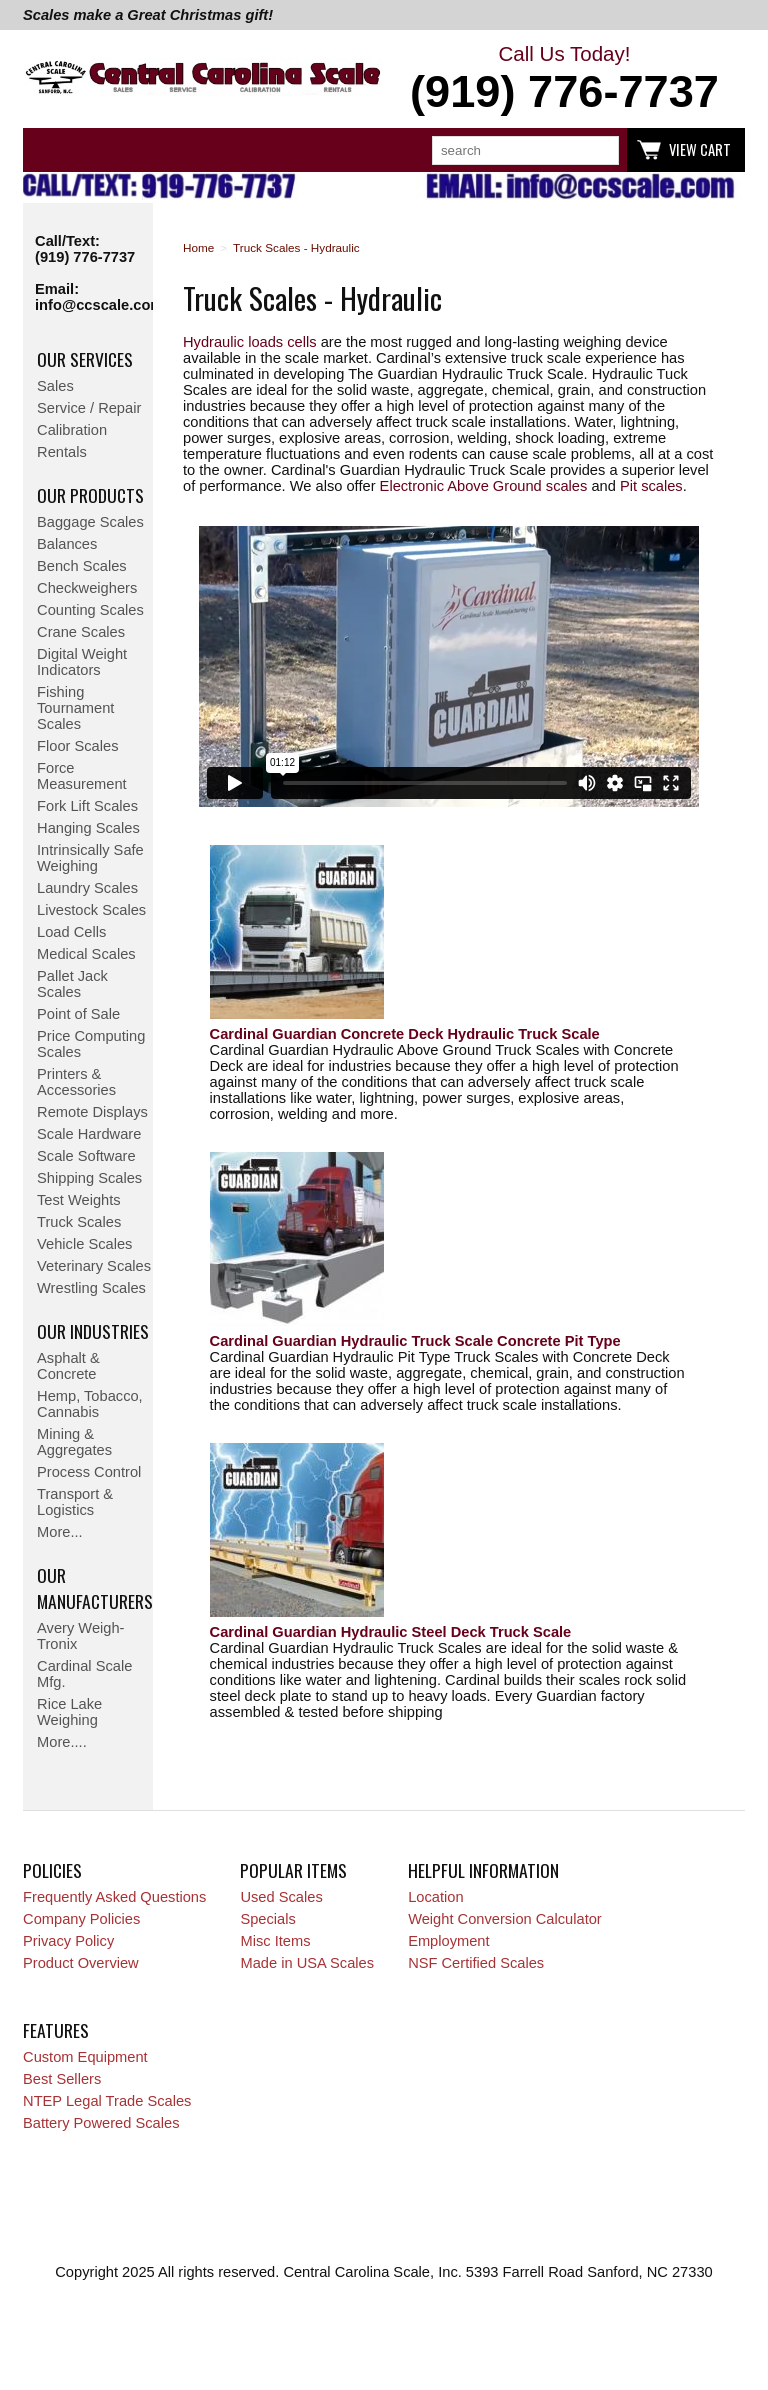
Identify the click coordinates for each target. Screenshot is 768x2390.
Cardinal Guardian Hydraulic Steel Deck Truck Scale (391, 1632)
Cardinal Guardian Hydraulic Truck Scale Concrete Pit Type (415, 1341)
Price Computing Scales (91, 1044)
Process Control (89, 1472)
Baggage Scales (90, 522)
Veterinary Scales (94, 1266)
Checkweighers (87, 588)
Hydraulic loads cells (250, 342)
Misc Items (275, 1941)
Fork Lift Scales (87, 806)
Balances (67, 544)
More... (60, 1532)
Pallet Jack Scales (72, 984)
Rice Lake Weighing (69, 1712)
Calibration (72, 430)
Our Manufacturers (95, 1588)
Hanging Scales (88, 828)
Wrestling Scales (91, 1288)
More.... (62, 1742)
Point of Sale (78, 1014)
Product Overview (81, 1963)
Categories (49, 150)
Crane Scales (81, 632)
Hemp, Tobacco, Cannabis (90, 1404)
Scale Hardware (89, 1134)
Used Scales (281, 1897)
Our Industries (93, 1331)
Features (56, 2030)
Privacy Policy (68, 1941)
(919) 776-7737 (85, 257)
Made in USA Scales (307, 1963)
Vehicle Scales (84, 1244)
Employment (448, 1941)
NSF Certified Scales (476, 1963)
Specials (267, 1919)
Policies (52, 1870)
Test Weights (79, 1200)
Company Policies (81, 1919)
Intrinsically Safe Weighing (90, 858)
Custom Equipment (85, 2057)
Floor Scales (77, 746)
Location (435, 1897)
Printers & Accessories (76, 1082)
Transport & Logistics (75, 1502)
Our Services (85, 359)
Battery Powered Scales (101, 2123)
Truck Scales (79, 1222)
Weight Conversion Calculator (505, 1919)
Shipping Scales (89, 1178)
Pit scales (651, 486)
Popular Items (293, 1870)
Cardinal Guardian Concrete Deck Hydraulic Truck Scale (405, 1034)
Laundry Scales (87, 888)
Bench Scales (82, 566)
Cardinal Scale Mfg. (84, 1674)
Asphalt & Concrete (68, 1366)
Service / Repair (89, 408)
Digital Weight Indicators (82, 662)
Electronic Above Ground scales (484, 486)
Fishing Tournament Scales (75, 708)
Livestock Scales (91, 910)
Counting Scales (90, 610)
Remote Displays (92, 1112)
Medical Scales (86, 954)
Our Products (90, 495)
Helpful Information (483, 1870)
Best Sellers (62, 2079)
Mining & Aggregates (74, 1442)
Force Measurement (82, 776)
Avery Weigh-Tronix (80, 1636)
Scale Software (86, 1156)
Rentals (62, 452)
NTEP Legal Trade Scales (107, 2101)
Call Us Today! (564, 80)
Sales (55, 386)
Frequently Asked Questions (114, 1897)
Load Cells (71, 932)
